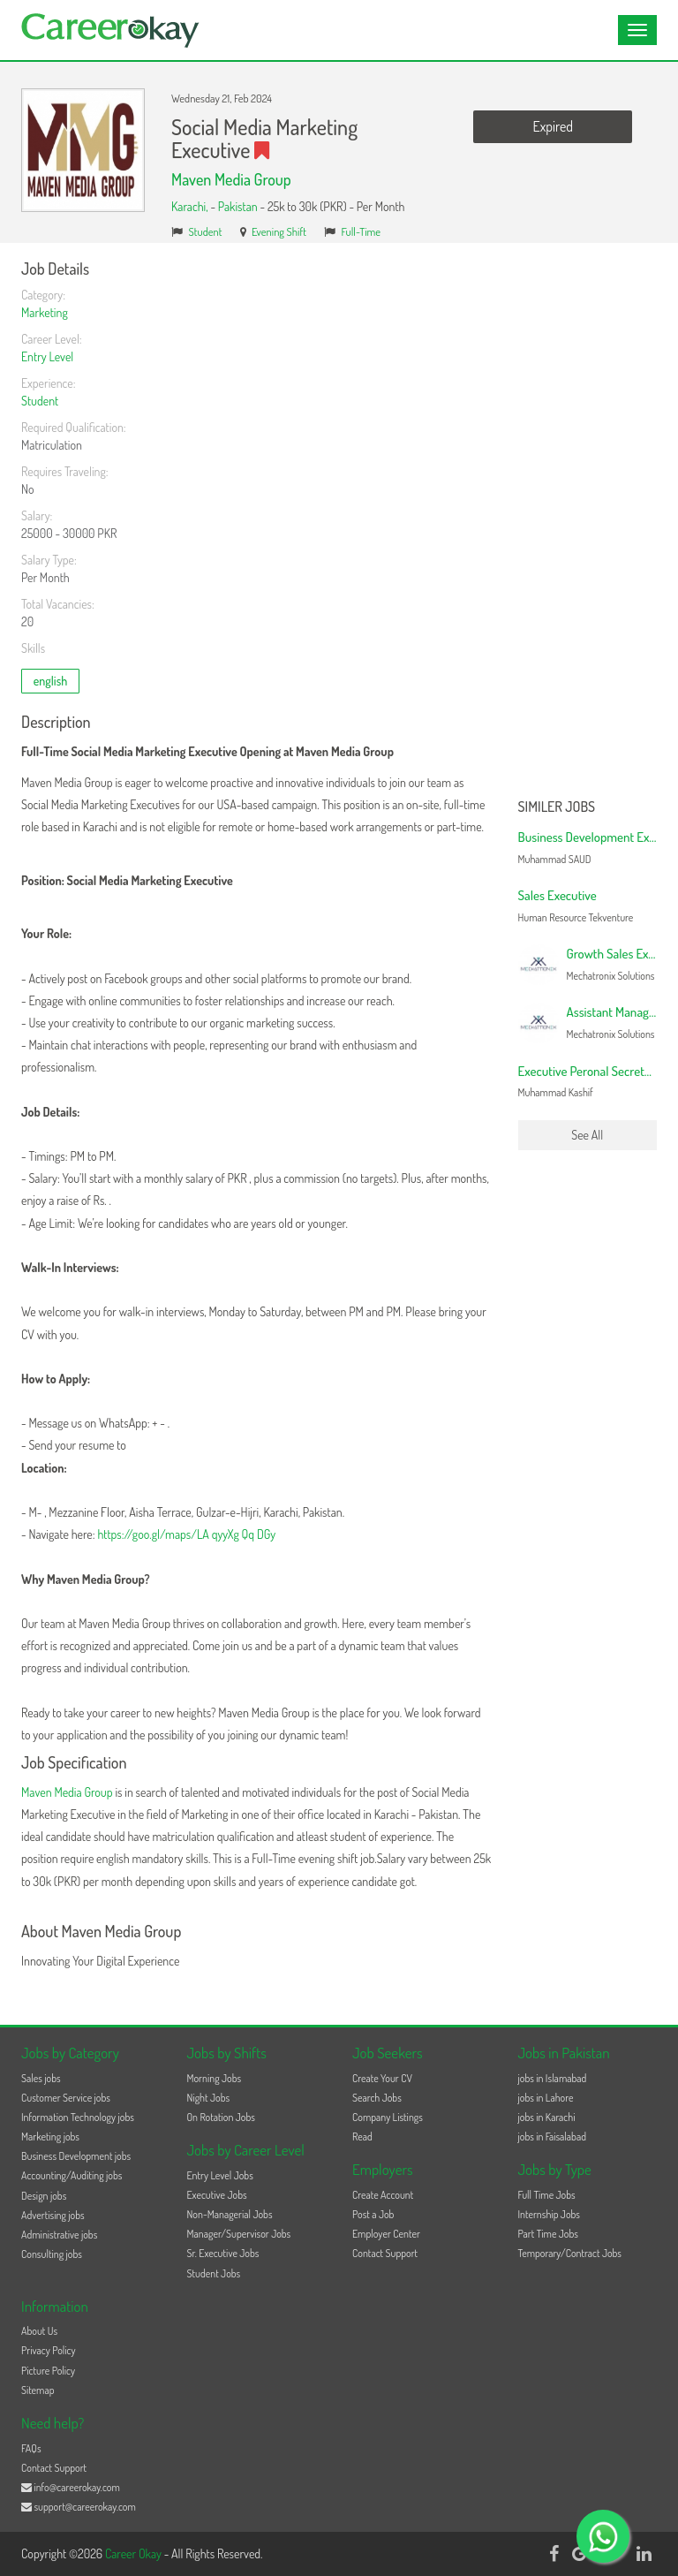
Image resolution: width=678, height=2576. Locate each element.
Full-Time (361, 231)
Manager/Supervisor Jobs (239, 2233)
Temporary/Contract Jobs (570, 2253)
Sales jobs (41, 2078)
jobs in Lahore (546, 2097)
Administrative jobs (59, 2234)
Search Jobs (377, 2097)
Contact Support (385, 2253)
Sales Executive (557, 895)
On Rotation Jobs (221, 2117)
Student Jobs (214, 2273)
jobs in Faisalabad (552, 2136)
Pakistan (238, 206)
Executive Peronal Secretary (589, 1071)
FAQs (31, 2448)
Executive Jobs (217, 2194)
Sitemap (38, 2390)
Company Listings (387, 2117)
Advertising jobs (53, 2215)
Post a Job (373, 2214)
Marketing (44, 312)
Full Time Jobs (547, 2194)
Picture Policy (48, 2370)
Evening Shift (279, 231)
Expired (553, 126)
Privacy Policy (48, 2350)
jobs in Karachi (547, 2117)
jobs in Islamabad (552, 2078)
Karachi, (190, 206)
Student (205, 231)
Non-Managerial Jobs (230, 2214)
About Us (39, 2330)
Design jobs (43, 2195)
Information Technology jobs (77, 2117)
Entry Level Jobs (220, 2175)
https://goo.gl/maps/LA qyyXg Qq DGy (186, 1534)
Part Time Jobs (548, 2233)
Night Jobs (208, 2097)
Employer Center (386, 2233)
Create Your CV (382, 2078)
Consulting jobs (51, 2254)
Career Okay (134, 2553)
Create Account (382, 2194)
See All (587, 1134)
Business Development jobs (76, 2156)
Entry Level (47, 356)
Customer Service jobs (65, 2097)
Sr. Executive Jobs (223, 2253)
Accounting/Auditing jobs (71, 2175)
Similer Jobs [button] (557, 807)
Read (362, 2136)
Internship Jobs (549, 2214)
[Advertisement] (588, 526)
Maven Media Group (231, 179)
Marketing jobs (50, 2136)
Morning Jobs (214, 2078)
